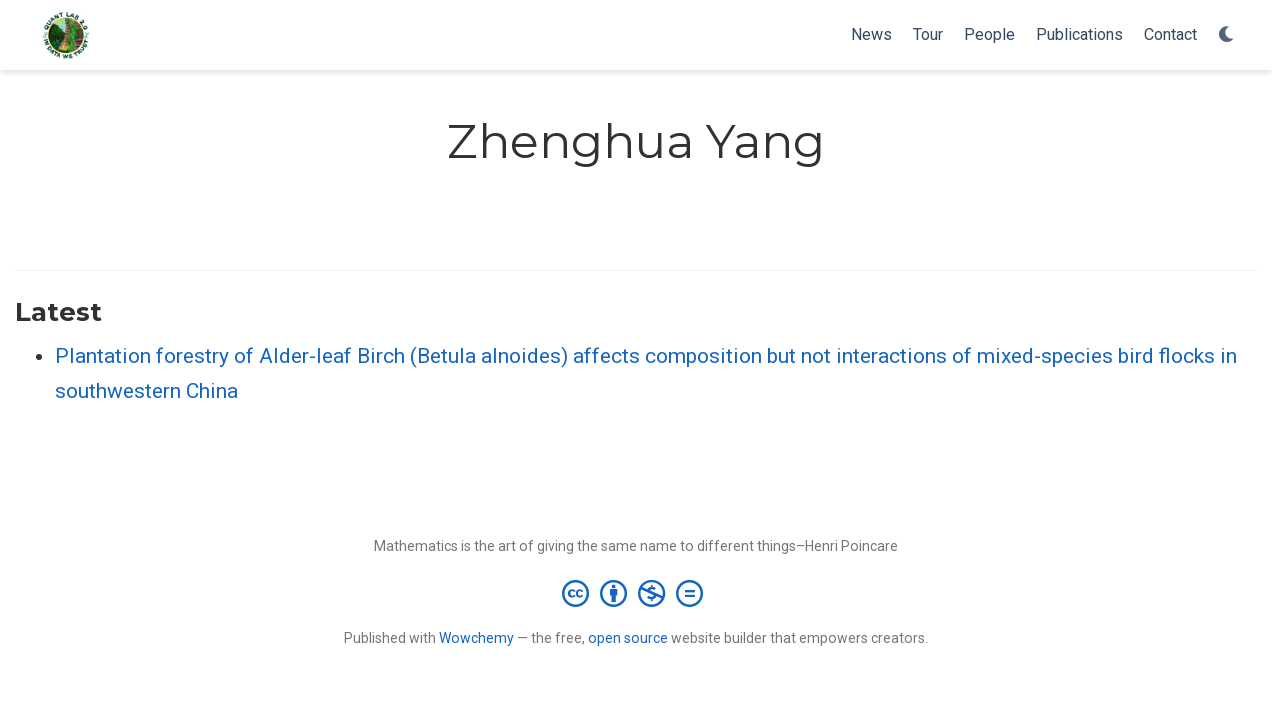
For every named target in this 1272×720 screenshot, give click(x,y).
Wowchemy (476, 638)
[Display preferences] (1227, 35)
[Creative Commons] (636, 593)
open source (628, 638)
